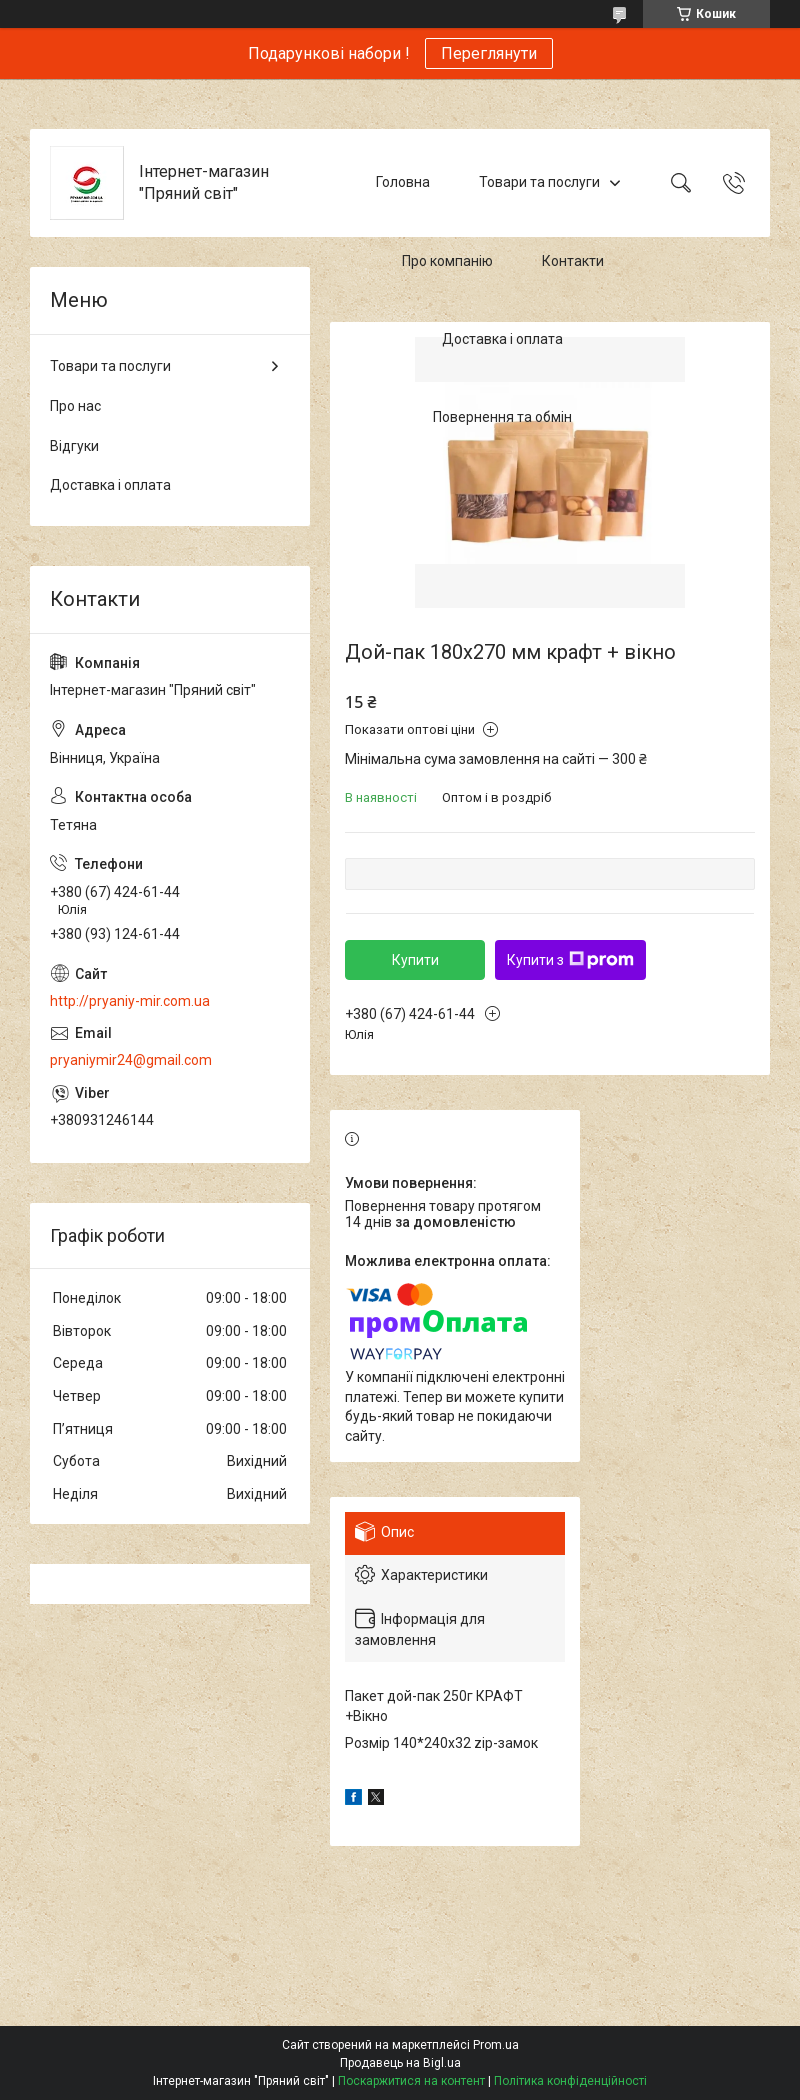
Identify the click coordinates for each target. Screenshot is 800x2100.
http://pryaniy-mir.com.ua (130, 1001)
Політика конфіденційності (570, 2081)
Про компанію (447, 261)
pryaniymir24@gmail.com (131, 1060)
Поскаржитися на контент (411, 2081)
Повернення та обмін (502, 418)
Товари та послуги (539, 182)
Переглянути (489, 53)
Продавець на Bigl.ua (400, 2063)
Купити (415, 960)
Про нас (75, 406)
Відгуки (74, 446)
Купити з (570, 960)
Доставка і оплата (502, 339)
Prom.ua (496, 2045)
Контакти (573, 261)
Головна (403, 182)
